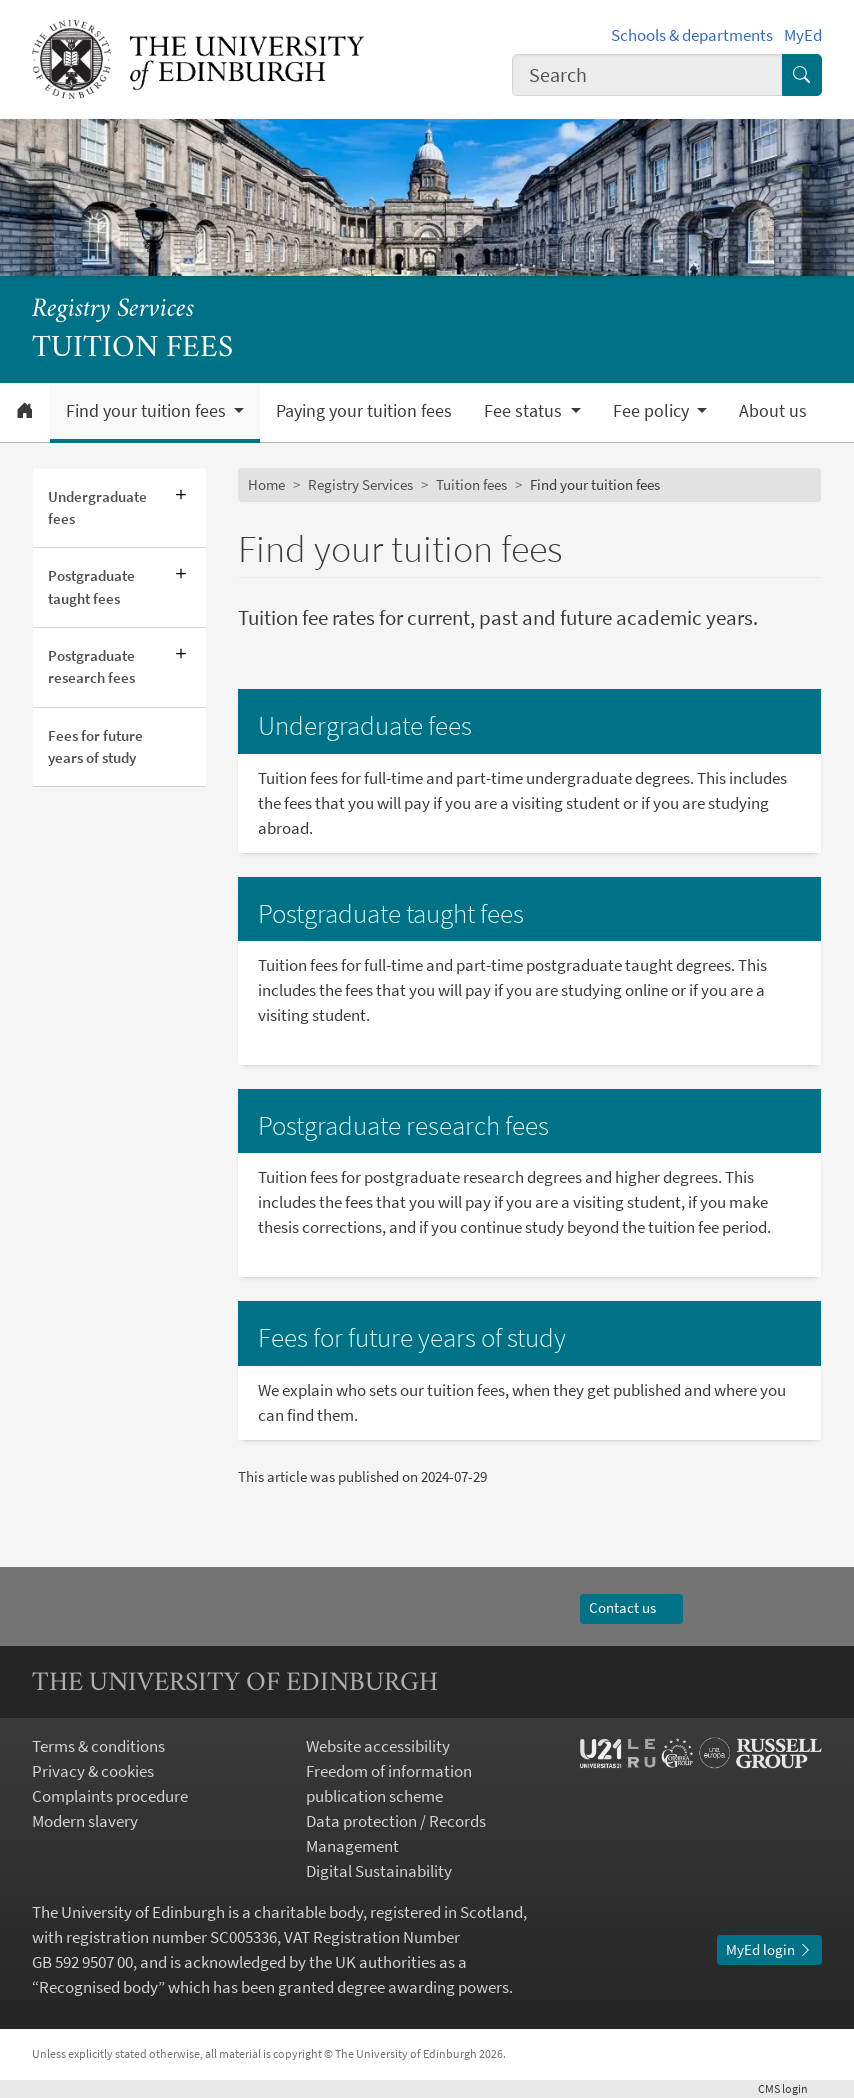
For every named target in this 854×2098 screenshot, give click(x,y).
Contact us (631, 1607)
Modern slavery (85, 1821)
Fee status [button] (525, 411)
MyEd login (769, 1949)
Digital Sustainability (379, 1871)
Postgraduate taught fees (91, 586)
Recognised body (98, 1987)
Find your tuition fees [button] (148, 411)
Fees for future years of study (95, 746)
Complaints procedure (110, 1796)
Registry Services (113, 310)
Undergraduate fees (97, 507)
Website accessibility (378, 1746)
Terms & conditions (98, 1746)
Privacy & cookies (93, 1771)
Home (266, 484)
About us (773, 411)
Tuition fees (471, 484)
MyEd (803, 35)
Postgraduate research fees (91, 666)
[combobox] (647, 75)
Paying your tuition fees (364, 411)
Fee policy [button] (653, 411)
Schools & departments (692, 35)
